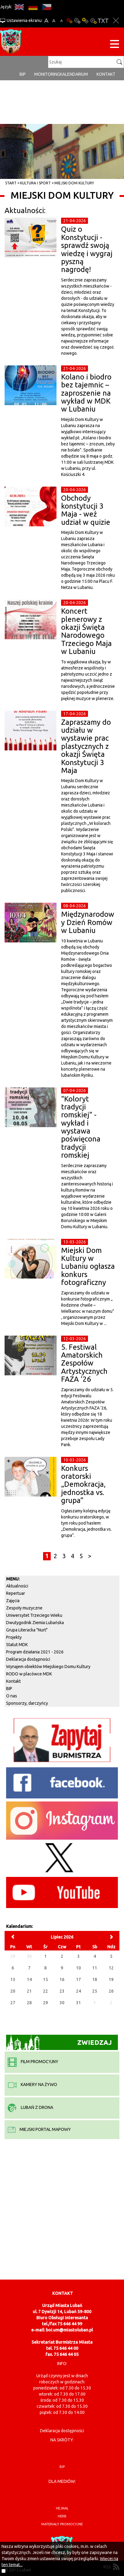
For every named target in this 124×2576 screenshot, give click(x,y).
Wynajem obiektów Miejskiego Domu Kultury (48, 1666)
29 (45, 2002)
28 (29, 2002)
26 (111, 1991)
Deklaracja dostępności (28, 1659)
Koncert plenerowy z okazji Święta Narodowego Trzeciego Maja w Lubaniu (86, 631)
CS (46, 7)
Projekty (14, 1637)
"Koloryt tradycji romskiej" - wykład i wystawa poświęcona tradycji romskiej (80, 1127)
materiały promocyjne (62, 2524)
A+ (46, 20)
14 (29, 1979)
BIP (23, 74)
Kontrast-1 (85, 20)
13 (12, 1979)
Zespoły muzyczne (24, 1607)
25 (94, 1991)
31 (78, 2002)
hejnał (62, 2508)
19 (111, 1979)
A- (61, 20)
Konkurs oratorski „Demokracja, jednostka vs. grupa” (83, 1484)
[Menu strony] (114, 45)
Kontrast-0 (77, 20)
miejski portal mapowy (39, 2129)
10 (78, 1967)
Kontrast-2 (93, 20)
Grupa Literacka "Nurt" (27, 1629)
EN (19, 7)
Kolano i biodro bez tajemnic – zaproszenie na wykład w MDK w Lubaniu (86, 393)
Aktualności (17, 1586)
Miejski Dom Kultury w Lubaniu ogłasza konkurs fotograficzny (88, 1266)
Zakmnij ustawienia (116, 20)
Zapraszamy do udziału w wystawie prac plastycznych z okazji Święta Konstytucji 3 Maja (86, 746)
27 (12, 2002)
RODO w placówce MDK (29, 1673)
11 (94, 1967)
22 (45, 1991)
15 (45, 1979)
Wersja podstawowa (69, 20)
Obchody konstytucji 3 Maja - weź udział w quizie (85, 510)
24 (78, 1991)
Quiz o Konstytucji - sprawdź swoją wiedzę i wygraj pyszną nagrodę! (86, 249)
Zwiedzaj (59, 2042)
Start (10, 183)
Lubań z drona (30, 2107)
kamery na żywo (32, 2084)
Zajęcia (13, 1600)
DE (33, 7)
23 (62, 1991)
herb (62, 2516)
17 (78, 1979)
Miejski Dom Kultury (74, 183)
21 (29, 1991)
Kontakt (106, 74)
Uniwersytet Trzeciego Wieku (34, 1615)
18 (94, 1979)
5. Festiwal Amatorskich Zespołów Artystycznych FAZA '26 (84, 1363)
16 (62, 1979)
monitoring (47, 74)
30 (62, 2002)
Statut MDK (17, 1644)
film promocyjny (33, 2061)
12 (111, 1967)
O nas (11, 1695)
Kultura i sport (35, 183)
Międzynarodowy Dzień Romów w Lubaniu (87, 922)
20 (12, 1991)
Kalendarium (74, 74)
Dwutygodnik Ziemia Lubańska (35, 1622)
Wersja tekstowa (103, 20)
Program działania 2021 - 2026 (35, 1651)
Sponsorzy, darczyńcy (27, 1703)
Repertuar (15, 1593)
